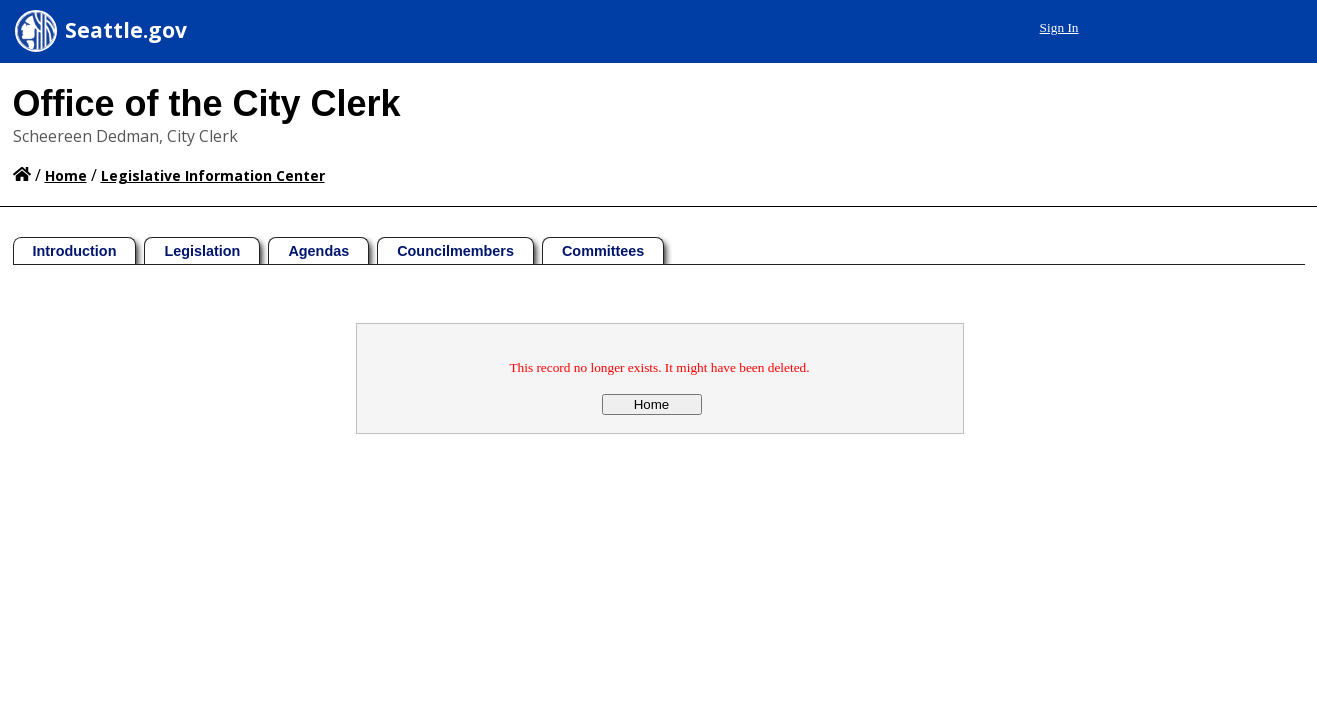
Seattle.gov (126, 30)
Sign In (1059, 27)
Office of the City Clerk (207, 103)
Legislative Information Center (213, 175)
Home (66, 175)
